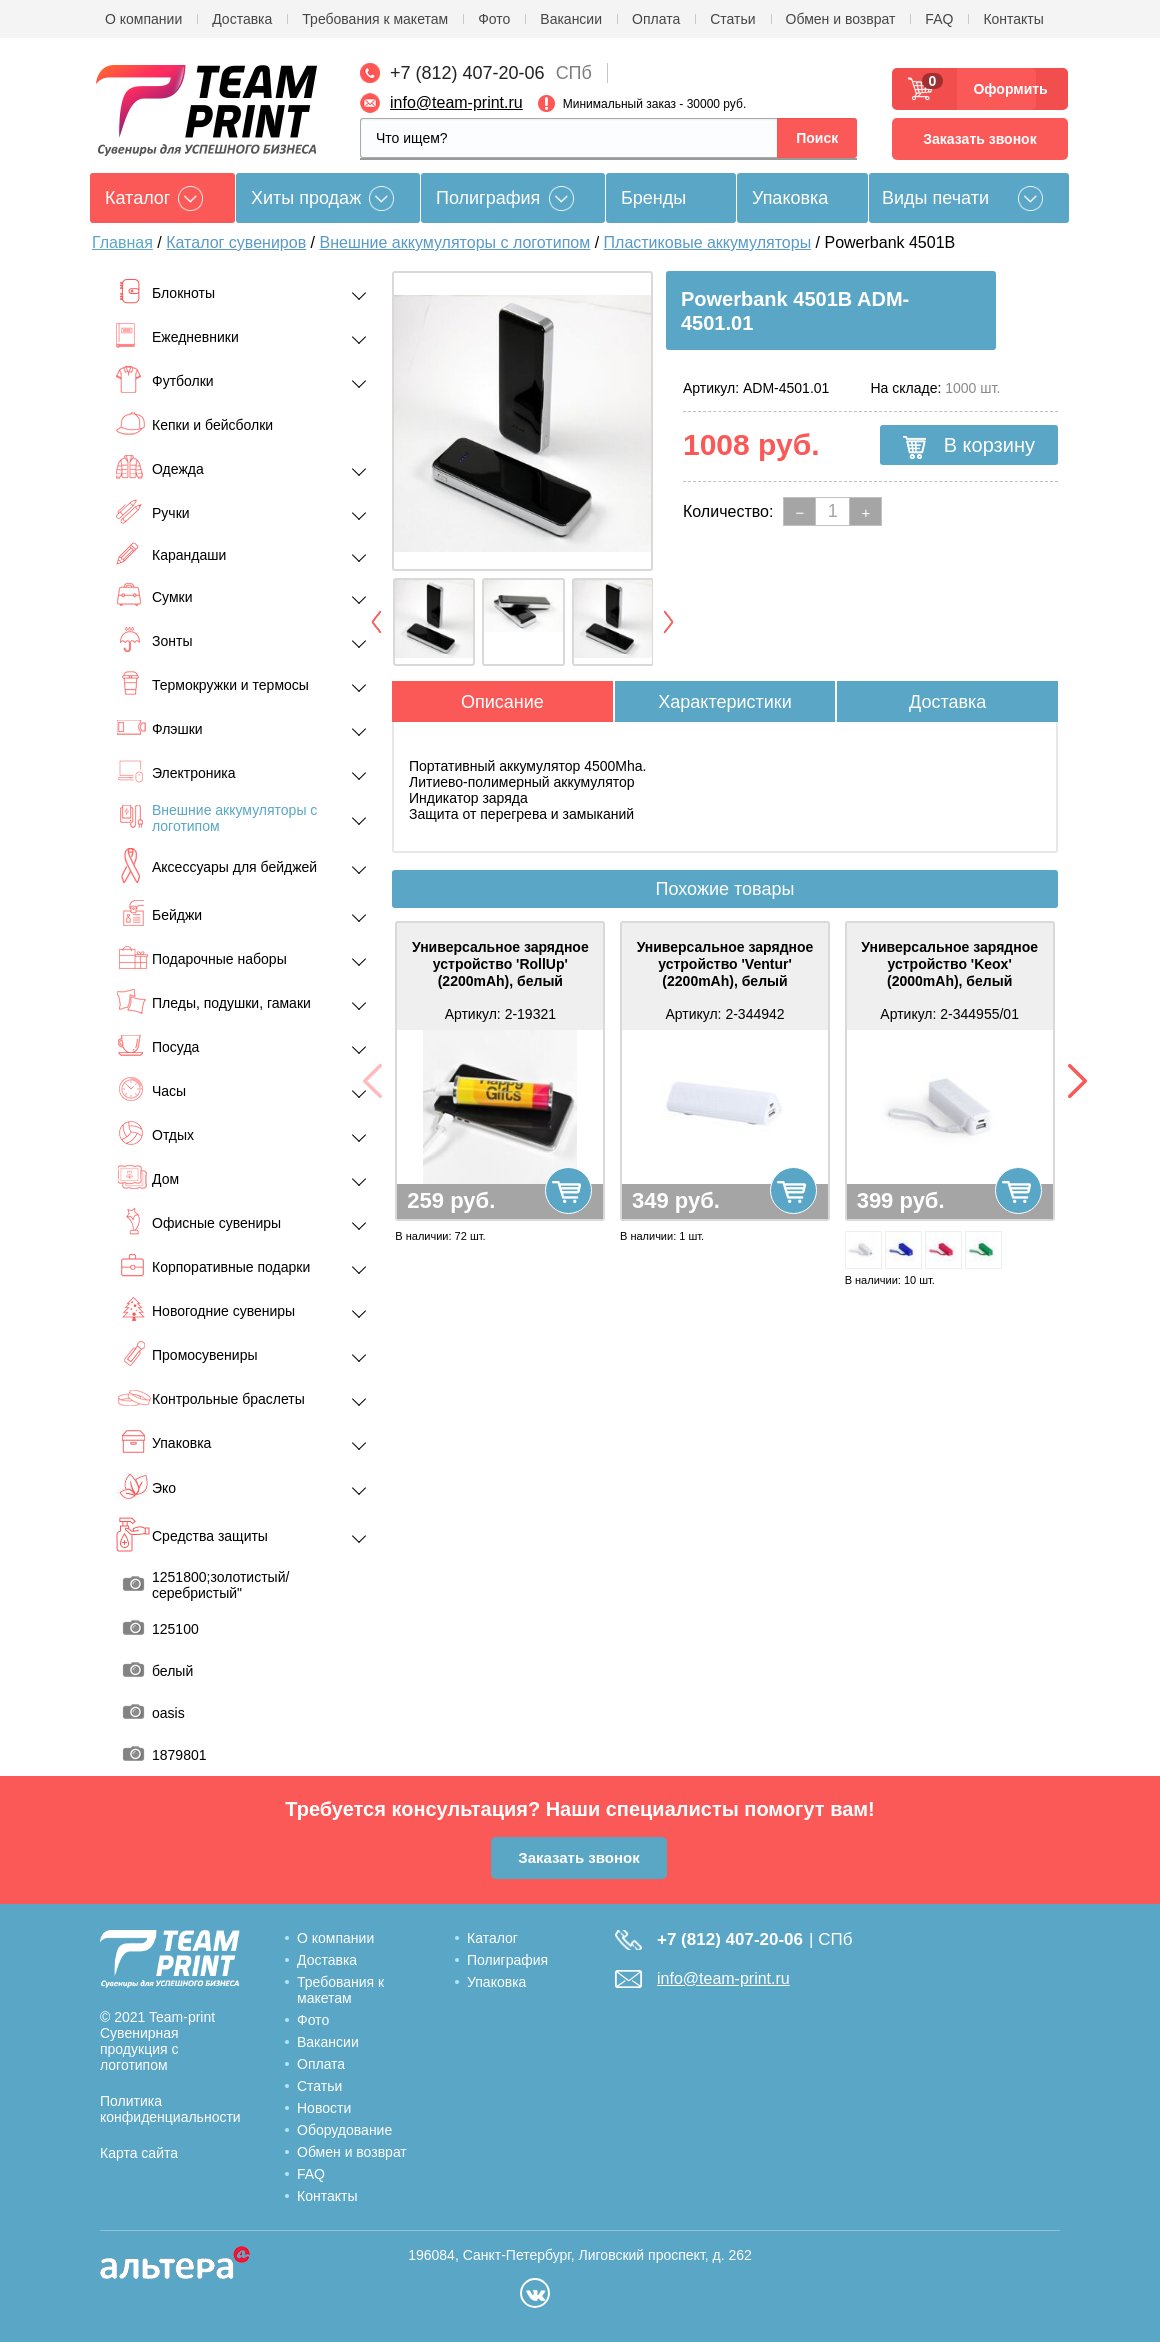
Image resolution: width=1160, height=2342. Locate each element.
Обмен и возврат (841, 19)
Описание (502, 702)
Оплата (656, 19)
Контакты (1013, 19)
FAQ (939, 19)
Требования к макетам (375, 19)
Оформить (1004, 89)
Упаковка (790, 198)
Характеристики (724, 702)
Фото (494, 19)
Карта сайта (139, 2153)
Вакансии (571, 19)
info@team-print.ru (456, 102)
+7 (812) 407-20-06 (467, 73)
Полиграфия (488, 198)
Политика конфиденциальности (170, 2109)
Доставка (242, 19)
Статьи (732, 19)
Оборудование (344, 2130)
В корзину (969, 446)
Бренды (653, 198)
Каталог (492, 1938)
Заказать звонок (979, 139)
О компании (143, 19)
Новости (324, 2108)
